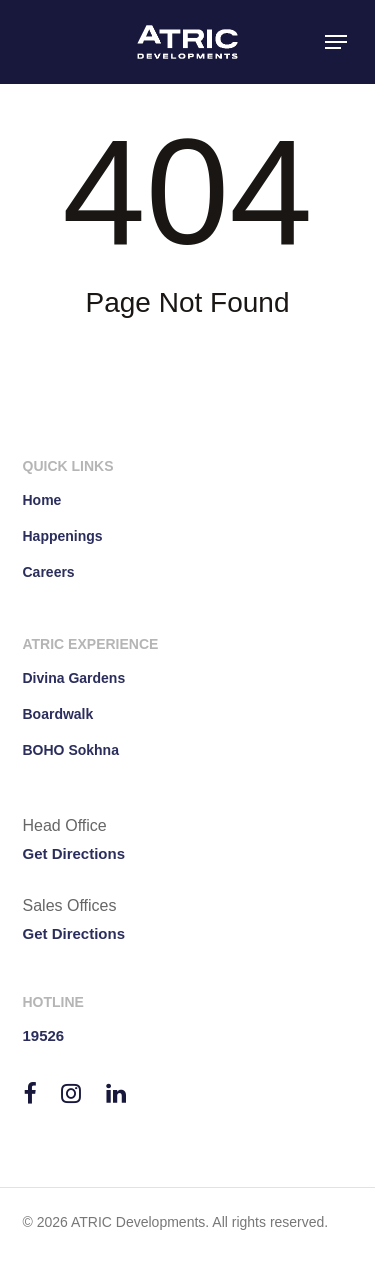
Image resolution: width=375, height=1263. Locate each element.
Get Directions (74, 853)
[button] (336, 42)
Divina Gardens (74, 678)
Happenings (63, 536)
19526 (44, 1035)
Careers (49, 572)
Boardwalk (58, 714)
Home (42, 500)
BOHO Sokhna (71, 750)
